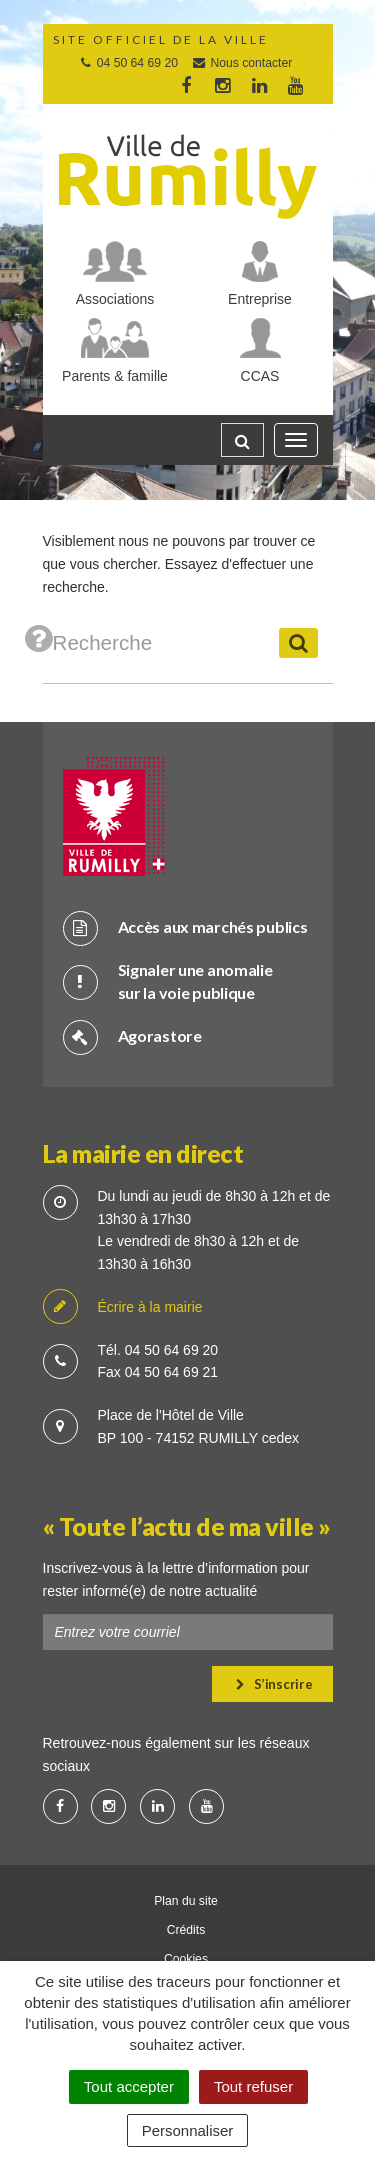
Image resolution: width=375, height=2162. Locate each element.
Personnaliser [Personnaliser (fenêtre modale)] (188, 2130)
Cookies (186, 1959)
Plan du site (186, 1901)
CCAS (260, 376)
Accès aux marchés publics (185, 927)
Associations (115, 299)
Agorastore (132, 1036)
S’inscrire (274, 1684)
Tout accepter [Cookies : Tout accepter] (129, 2086)
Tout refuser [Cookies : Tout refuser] (253, 2086)
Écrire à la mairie (123, 1307)
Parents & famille (115, 376)
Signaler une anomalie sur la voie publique (168, 981)
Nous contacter (241, 63)
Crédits (186, 1930)
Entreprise (260, 299)
